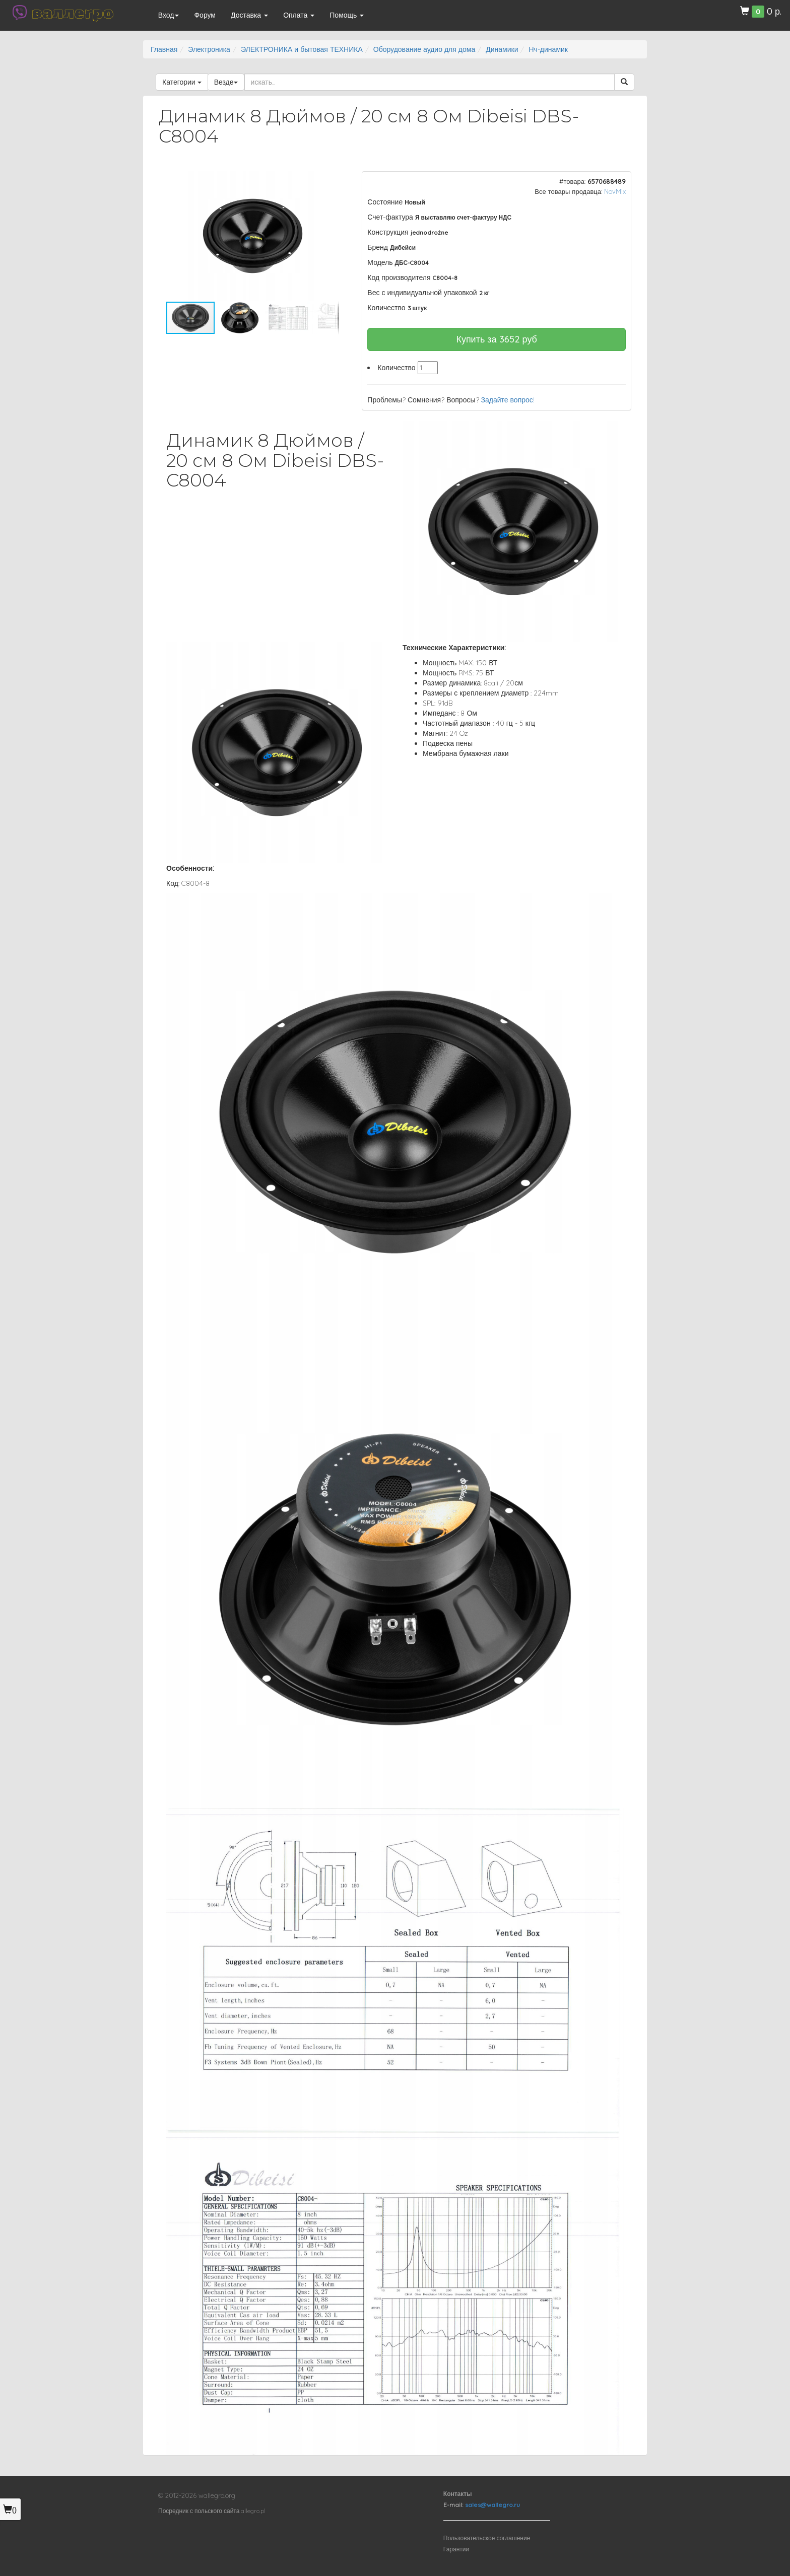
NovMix (615, 191)
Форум (205, 15)
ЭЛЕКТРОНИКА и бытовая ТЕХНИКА (302, 49)
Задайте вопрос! (508, 399)
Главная (164, 49)
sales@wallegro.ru (492, 2505)
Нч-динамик (548, 49)
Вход (168, 15)
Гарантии (456, 2549)
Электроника (209, 49)
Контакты (457, 2493)
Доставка (249, 15)
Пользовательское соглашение (487, 2538)
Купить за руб (496, 339)
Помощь (347, 15)
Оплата (298, 15)
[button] (330, 180)
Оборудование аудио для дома (424, 49)
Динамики (502, 49)
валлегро (72, 13)
